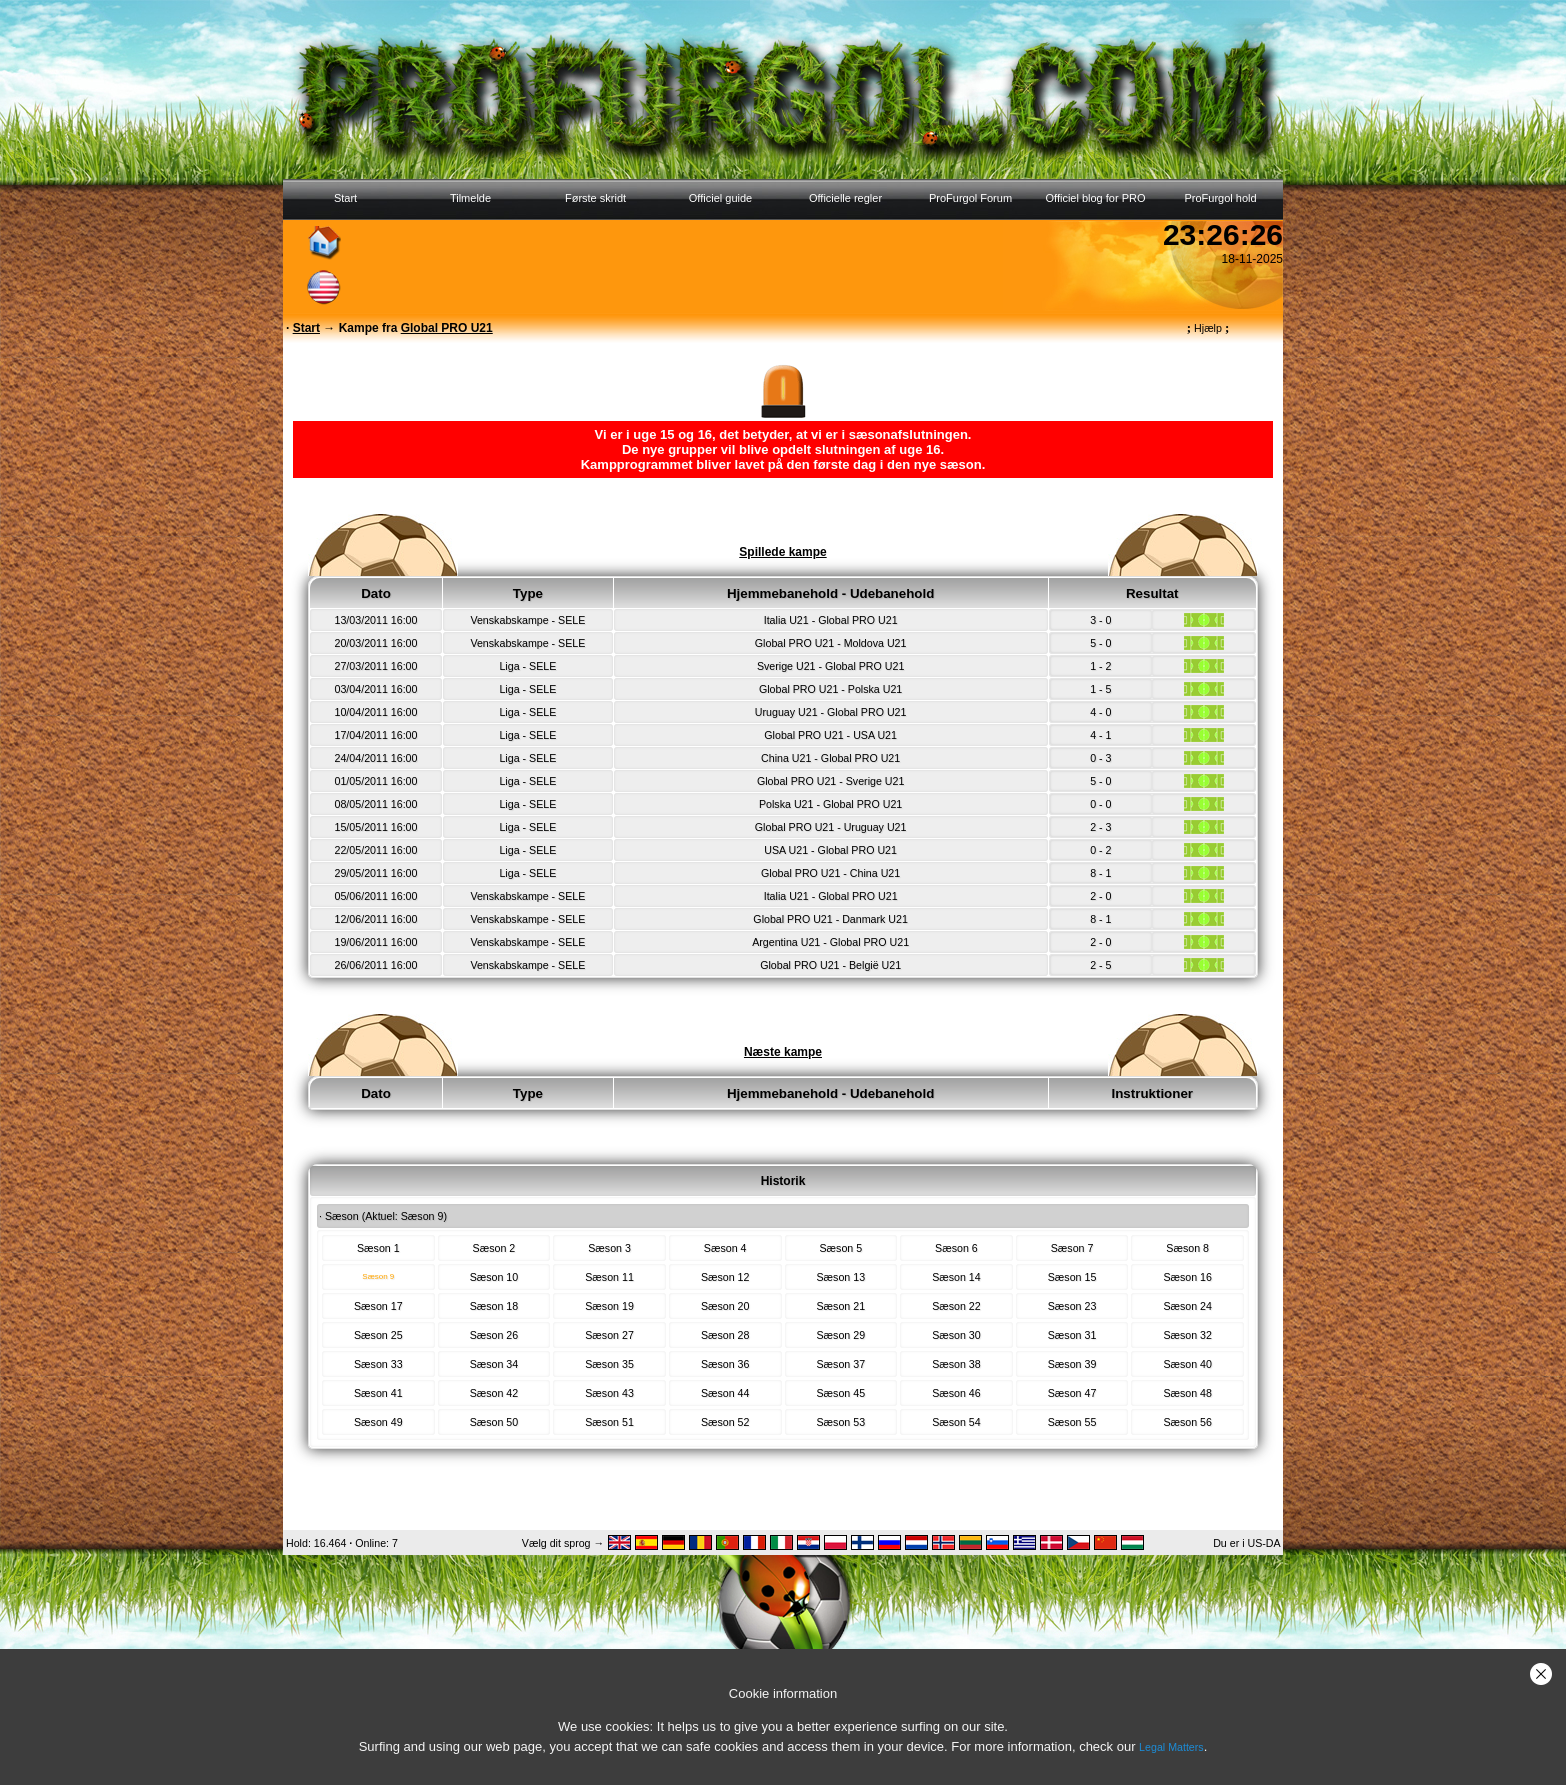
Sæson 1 (378, 1248)
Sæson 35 (609, 1364)
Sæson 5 (840, 1248)
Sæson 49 (378, 1422)
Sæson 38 (956, 1364)
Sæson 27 (609, 1335)
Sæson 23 (1072, 1306)
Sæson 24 (1187, 1306)
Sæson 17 (378, 1306)
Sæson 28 (725, 1335)
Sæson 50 (494, 1422)
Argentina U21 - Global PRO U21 (830, 942)
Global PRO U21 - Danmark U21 (830, 919)
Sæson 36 (725, 1364)
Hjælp (1208, 328)
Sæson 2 (494, 1248)
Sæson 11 (609, 1277)
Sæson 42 (494, 1393)
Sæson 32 (1187, 1335)
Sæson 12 (725, 1277)
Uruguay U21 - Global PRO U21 (831, 712)
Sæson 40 (1187, 1364)
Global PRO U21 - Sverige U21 (830, 781)
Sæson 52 (725, 1422)
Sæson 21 (841, 1306)
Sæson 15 (1072, 1277)
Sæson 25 (378, 1335)
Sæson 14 (956, 1277)
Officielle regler (845, 198)
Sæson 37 (841, 1364)
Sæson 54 (956, 1422)
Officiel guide (720, 198)
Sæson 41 (378, 1393)
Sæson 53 (841, 1422)
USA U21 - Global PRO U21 (830, 850)
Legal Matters (1171, 1747)
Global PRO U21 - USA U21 (830, 735)
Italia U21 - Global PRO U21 (831, 620)
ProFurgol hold (1220, 198)
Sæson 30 (956, 1335)
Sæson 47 (1072, 1393)
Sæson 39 (1072, 1364)
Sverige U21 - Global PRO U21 (830, 666)
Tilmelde (470, 198)
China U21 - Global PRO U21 (830, 758)
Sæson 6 (956, 1248)
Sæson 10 (494, 1277)
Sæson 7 (1072, 1248)
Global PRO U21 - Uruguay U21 (831, 827)
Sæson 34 (494, 1364)
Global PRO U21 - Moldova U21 (831, 643)
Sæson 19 (609, 1306)
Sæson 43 (609, 1393)
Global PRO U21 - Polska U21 (830, 689)
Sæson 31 (1072, 1335)
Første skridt (595, 198)
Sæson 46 (956, 1393)
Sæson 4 (725, 1248)
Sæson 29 (841, 1335)
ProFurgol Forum (970, 198)
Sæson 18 (494, 1306)
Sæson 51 (609, 1422)
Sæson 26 (494, 1335)
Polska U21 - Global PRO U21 (830, 804)
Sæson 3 (609, 1248)
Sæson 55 (1072, 1422)
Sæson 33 (378, 1364)
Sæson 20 (725, 1306)
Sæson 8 (1187, 1248)
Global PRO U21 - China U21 (830, 873)
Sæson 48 (1187, 1393)
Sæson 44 (725, 1393)
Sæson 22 (956, 1306)
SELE (571, 620)
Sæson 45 (841, 1393)
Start (345, 198)
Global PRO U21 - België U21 (830, 965)
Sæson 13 (841, 1277)
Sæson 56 (1187, 1422)
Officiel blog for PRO (1095, 198)
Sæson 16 (1187, 1277)
